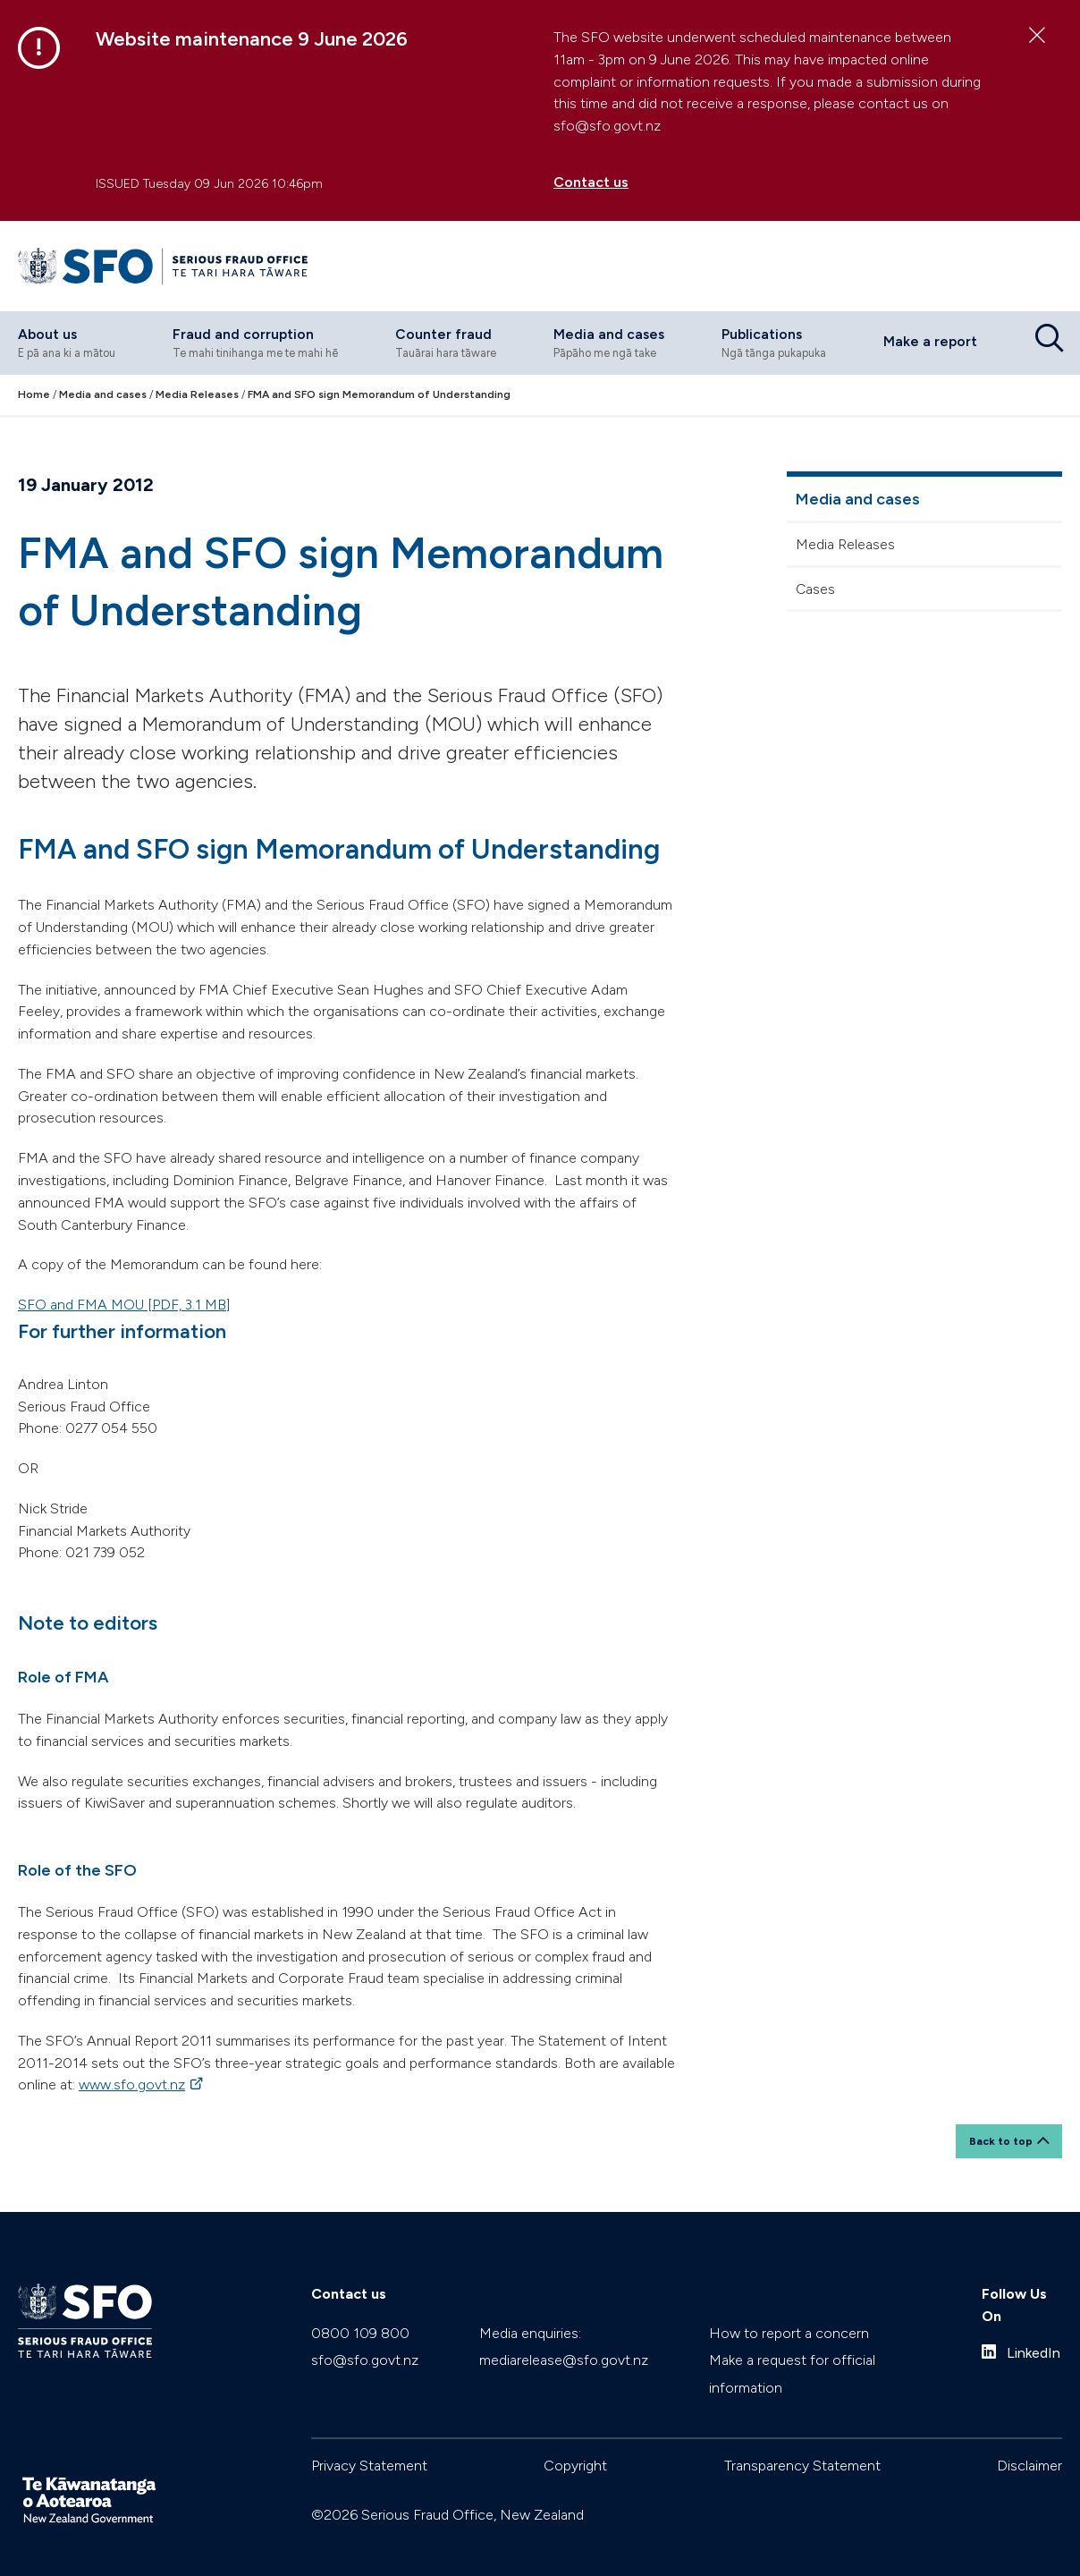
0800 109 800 (360, 2311)
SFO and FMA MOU (124, 1292)
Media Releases (845, 531)
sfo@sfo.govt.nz (364, 2338)
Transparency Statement (802, 2444)
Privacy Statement (369, 2444)
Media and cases (858, 486)
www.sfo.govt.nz (142, 2072)
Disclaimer (1029, 2444)
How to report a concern (789, 2311)
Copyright (575, 2444)
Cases (815, 576)
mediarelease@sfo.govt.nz (563, 2338)
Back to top (1001, 2119)
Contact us (591, 182)
